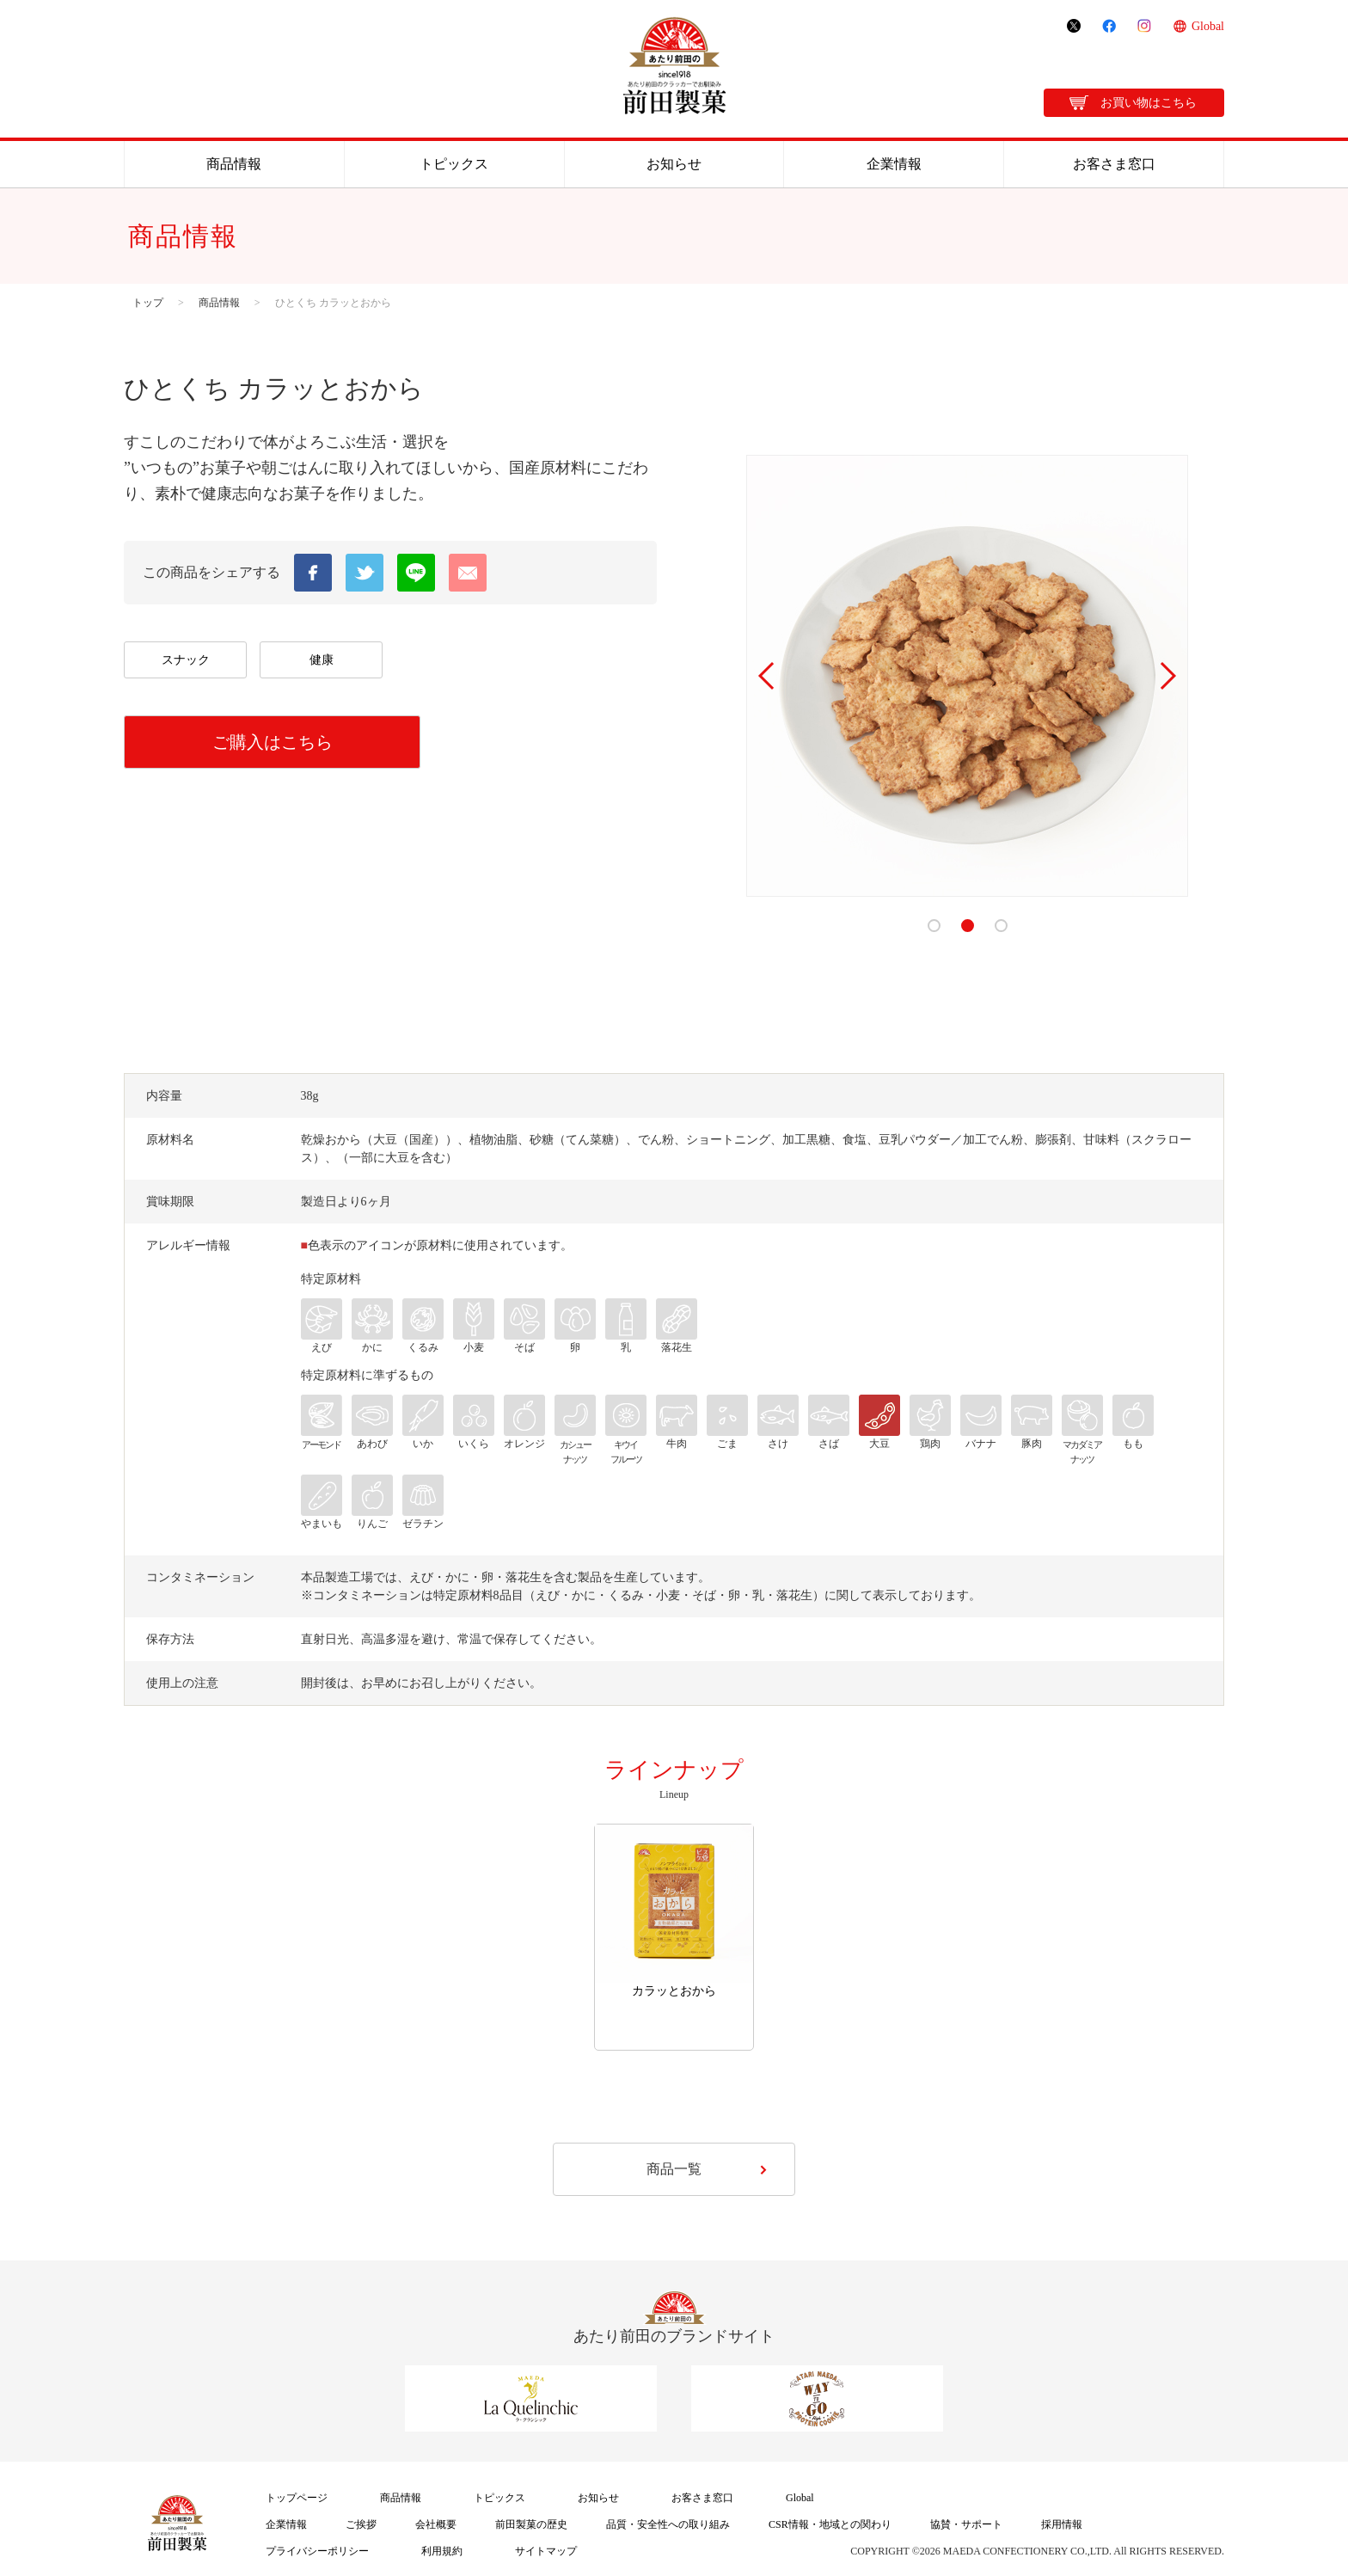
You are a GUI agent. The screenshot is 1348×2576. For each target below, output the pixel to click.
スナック (186, 659)
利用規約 (442, 2551)
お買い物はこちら (1148, 102)
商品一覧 (674, 2169)
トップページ (297, 2498)
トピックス (454, 163)
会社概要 (435, 2524)
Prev (768, 676)
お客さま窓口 (1114, 163)
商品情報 (233, 163)
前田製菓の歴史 (531, 2524)
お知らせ (674, 163)
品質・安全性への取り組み (668, 2524)
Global (1208, 26)
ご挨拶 (361, 2524)
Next (1166, 676)
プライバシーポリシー (317, 2551)
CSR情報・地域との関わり (830, 2524)
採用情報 (1061, 2524)
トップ (147, 303)
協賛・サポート (966, 2524)
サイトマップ (546, 2551)
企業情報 (894, 163)
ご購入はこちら (272, 742)
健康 (321, 659)
